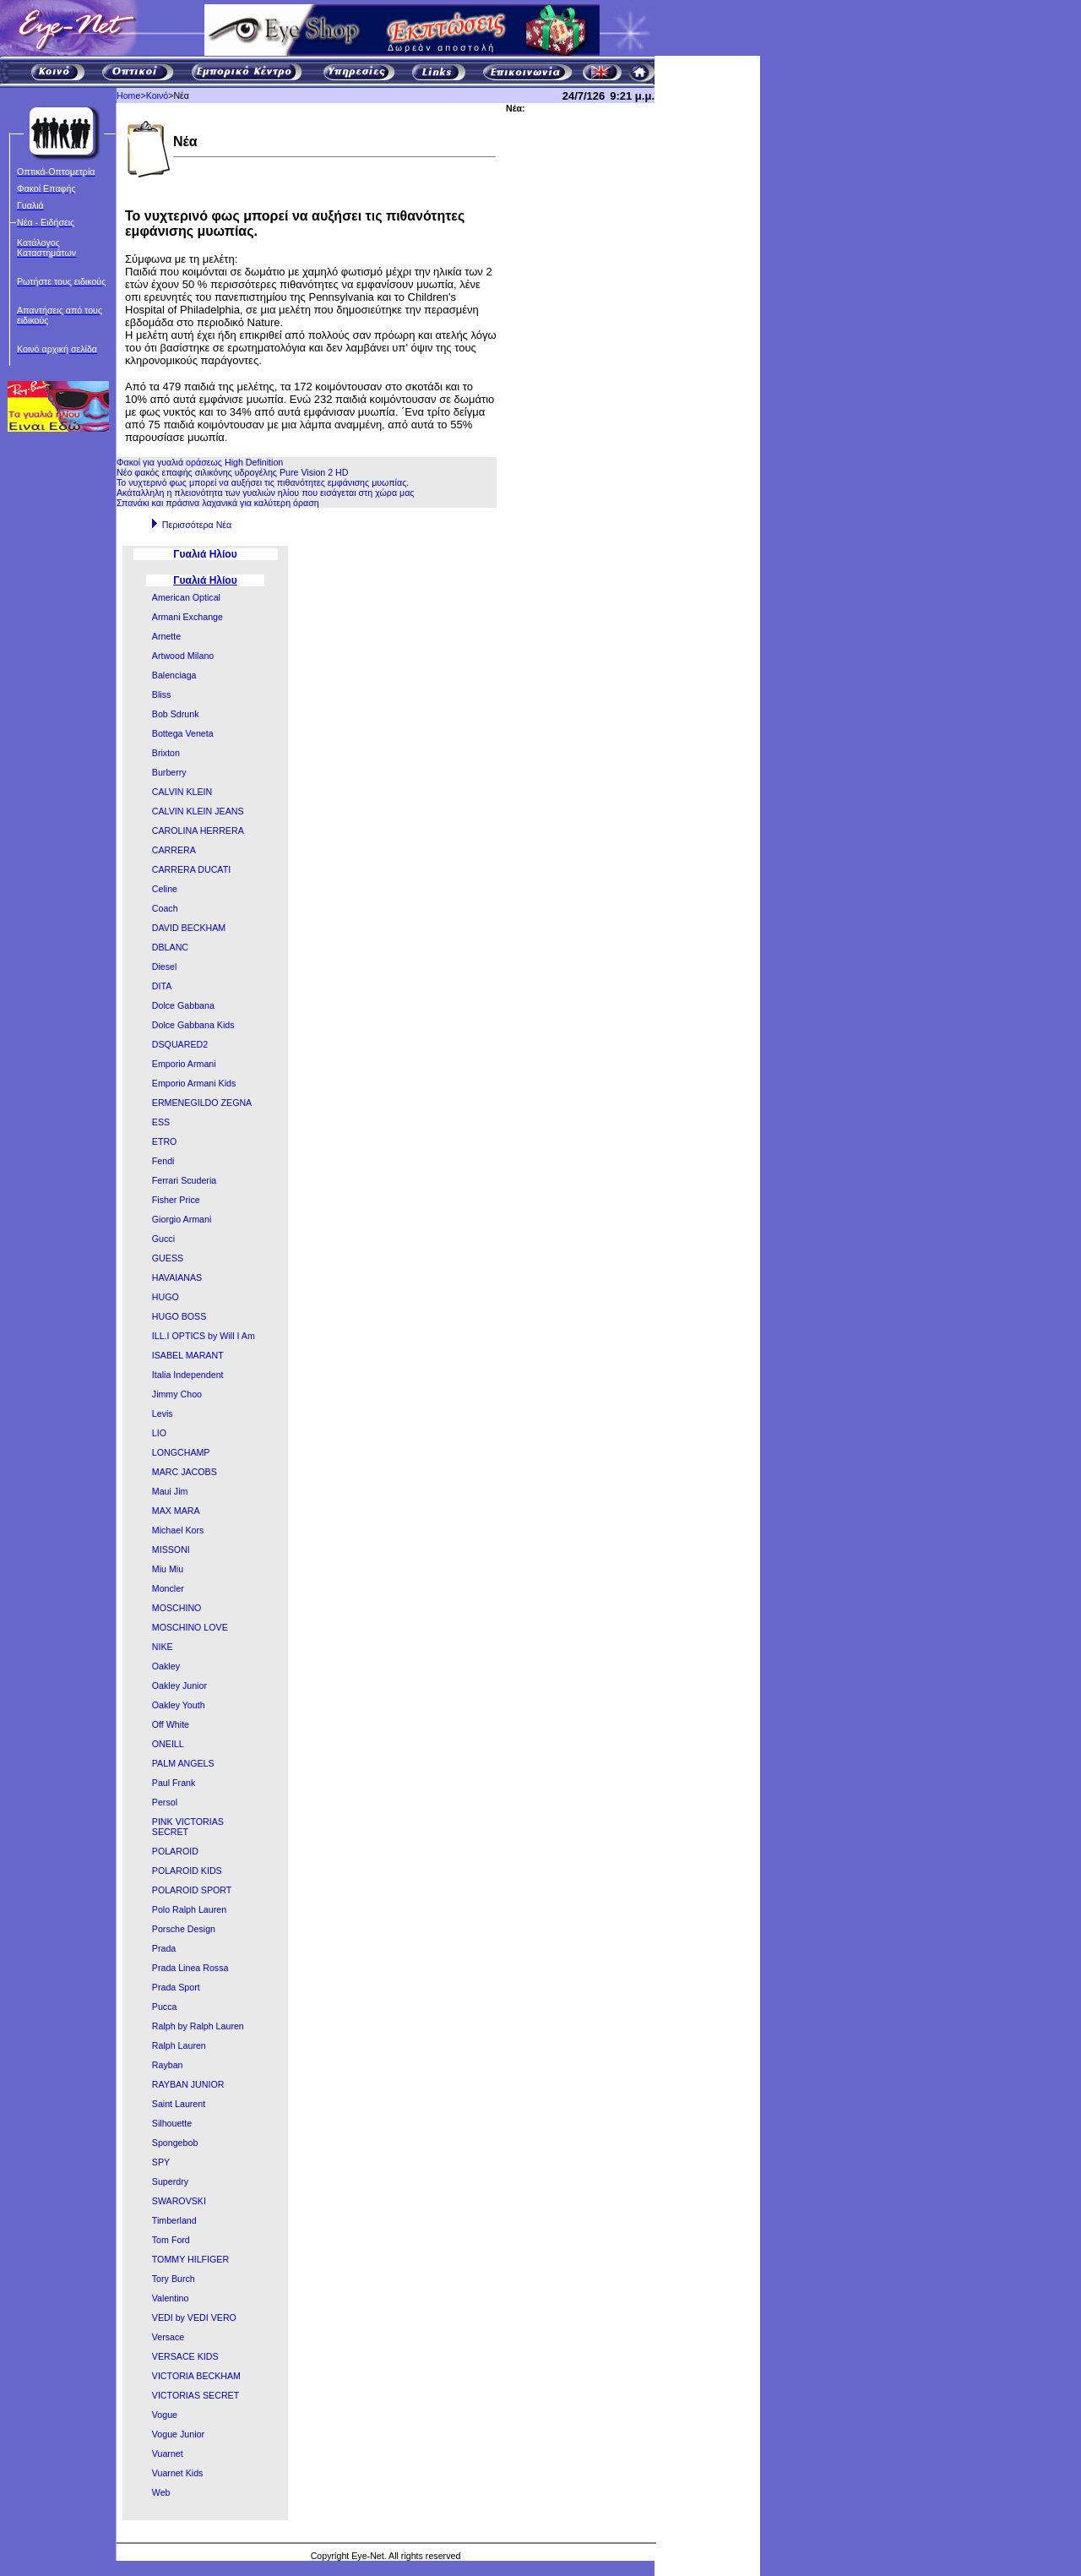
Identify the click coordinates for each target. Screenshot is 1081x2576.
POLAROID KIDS (187, 1870)
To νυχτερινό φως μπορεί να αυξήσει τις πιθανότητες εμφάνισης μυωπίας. (263, 482)
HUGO (165, 1297)
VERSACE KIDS (185, 2356)
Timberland (174, 2220)
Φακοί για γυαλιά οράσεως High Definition (200, 462)
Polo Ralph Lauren (189, 1909)
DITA (161, 986)
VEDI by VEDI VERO (194, 2317)
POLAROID (175, 1851)
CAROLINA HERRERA (198, 830)
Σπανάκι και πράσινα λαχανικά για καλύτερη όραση (218, 503)
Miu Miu (167, 1569)
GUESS (167, 1258)
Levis (162, 1413)
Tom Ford (171, 2240)
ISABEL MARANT (188, 1355)
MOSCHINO (177, 1608)
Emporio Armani (184, 1064)
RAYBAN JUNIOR (188, 2084)
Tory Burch (173, 2279)
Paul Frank (174, 1783)
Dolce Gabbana (183, 1005)
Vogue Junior (178, 2434)
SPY (161, 2162)
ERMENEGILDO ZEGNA (202, 1102)
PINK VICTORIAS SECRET (188, 1826)
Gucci (163, 1239)
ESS (161, 1122)
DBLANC (170, 947)
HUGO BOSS (179, 1316)
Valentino (170, 2298)
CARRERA (174, 850)
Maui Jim (170, 1491)
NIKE (162, 1647)
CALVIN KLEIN (182, 792)
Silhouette (172, 2123)
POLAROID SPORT (192, 1890)
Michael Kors (178, 1530)
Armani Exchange (187, 617)
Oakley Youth (178, 1705)
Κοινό (157, 95)
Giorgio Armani (181, 1219)
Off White (170, 1724)
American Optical (186, 597)
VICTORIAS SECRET (195, 2395)
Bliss (161, 694)
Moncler (168, 1588)
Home (128, 95)
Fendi (163, 1161)
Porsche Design (183, 1929)
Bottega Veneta (183, 733)
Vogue (164, 2415)
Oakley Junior (179, 1685)
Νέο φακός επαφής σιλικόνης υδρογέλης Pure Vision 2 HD (233, 472)
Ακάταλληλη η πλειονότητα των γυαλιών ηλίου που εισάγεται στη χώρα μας (265, 492)
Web (161, 2492)
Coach (165, 908)
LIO (159, 1433)
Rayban (167, 2065)
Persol (164, 1802)
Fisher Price (176, 1200)
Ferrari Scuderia (184, 1180)
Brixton (166, 753)
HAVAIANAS (177, 1277)
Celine (164, 889)
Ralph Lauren (179, 2045)
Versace (168, 2337)
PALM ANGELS (183, 1763)
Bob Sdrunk (175, 714)
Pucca (164, 2006)
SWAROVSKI (179, 2201)
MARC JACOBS (184, 1472)
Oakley (166, 1666)
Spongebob (175, 2143)
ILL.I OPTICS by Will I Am (203, 1336)
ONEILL (168, 1744)
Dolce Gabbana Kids (193, 1025)
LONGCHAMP (181, 1452)
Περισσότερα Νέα (197, 525)
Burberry (169, 772)
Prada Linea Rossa (190, 1968)
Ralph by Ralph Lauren (198, 2026)
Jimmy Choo (177, 1394)
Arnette (166, 636)
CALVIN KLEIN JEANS (198, 811)
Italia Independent (188, 1375)
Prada (164, 1948)
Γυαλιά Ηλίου (204, 580)
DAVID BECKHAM (188, 928)
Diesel (164, 966)
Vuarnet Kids (178, 2473)
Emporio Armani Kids (194, 1083)
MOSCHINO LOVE (190, 1627)
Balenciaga (174, 675)
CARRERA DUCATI (191, 869)
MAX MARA (176, 1511)
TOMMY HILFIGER (190, 2259)
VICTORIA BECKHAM (196, 2376)
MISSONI (171, 1549)
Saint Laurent (178, 2104)
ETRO (164, 1141)
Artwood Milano (183, 656)
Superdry (170, 2181)
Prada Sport (176, 1987)
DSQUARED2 (180, 1044)
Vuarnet (167, 2453)
